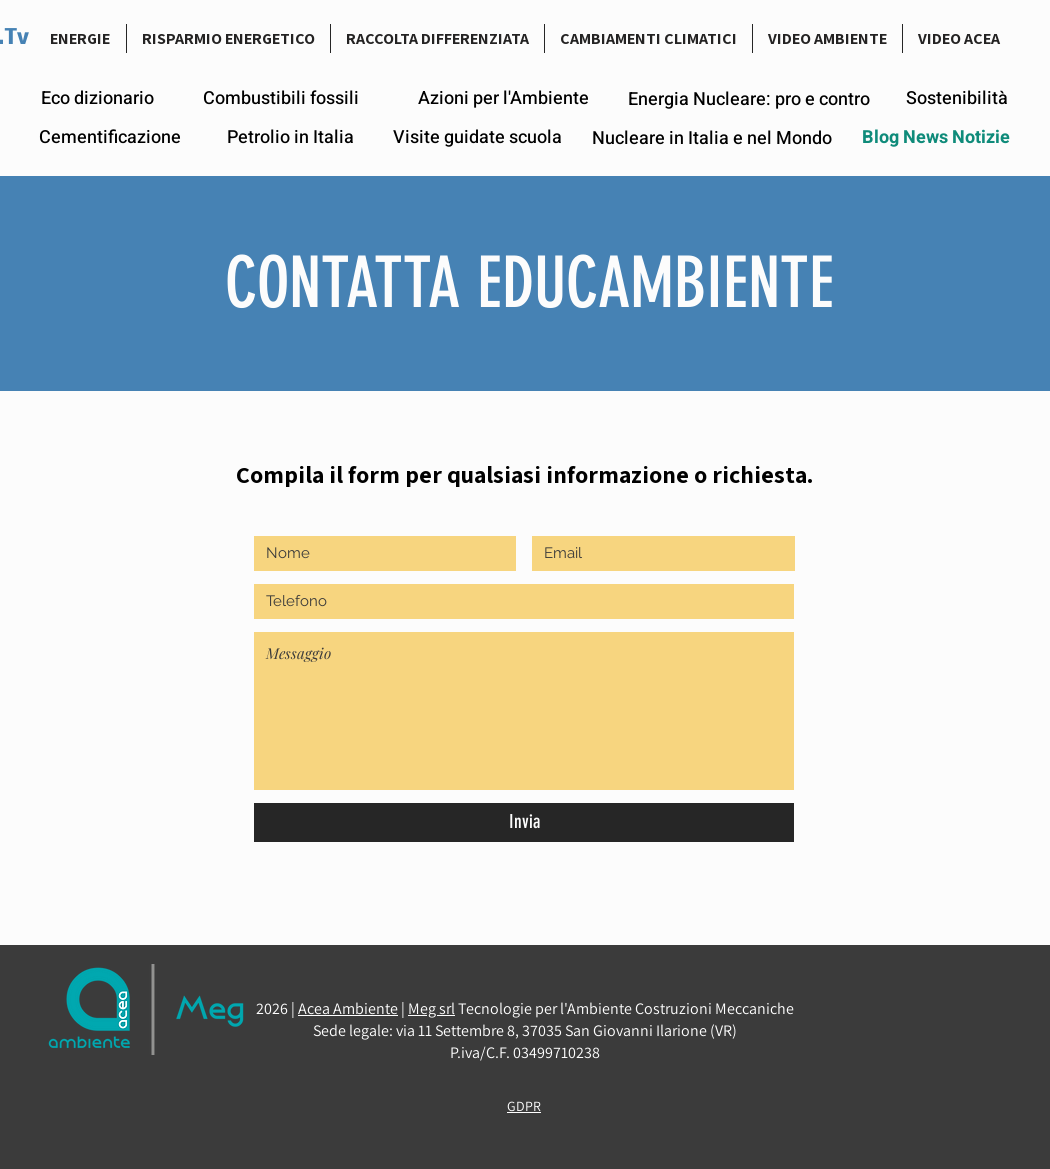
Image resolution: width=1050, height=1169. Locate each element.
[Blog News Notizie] (936, 138)
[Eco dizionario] (97, 99)
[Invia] (524, 822)
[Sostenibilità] (957, 98)
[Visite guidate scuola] (477, 138)
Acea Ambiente (348, 1008)
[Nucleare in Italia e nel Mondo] (711, 138)
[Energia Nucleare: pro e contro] (748, 99)
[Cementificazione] (110, 138)
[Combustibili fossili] (281, 99)
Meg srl (431, 1008)
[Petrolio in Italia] (290, 138)
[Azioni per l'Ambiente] (503, 99)
